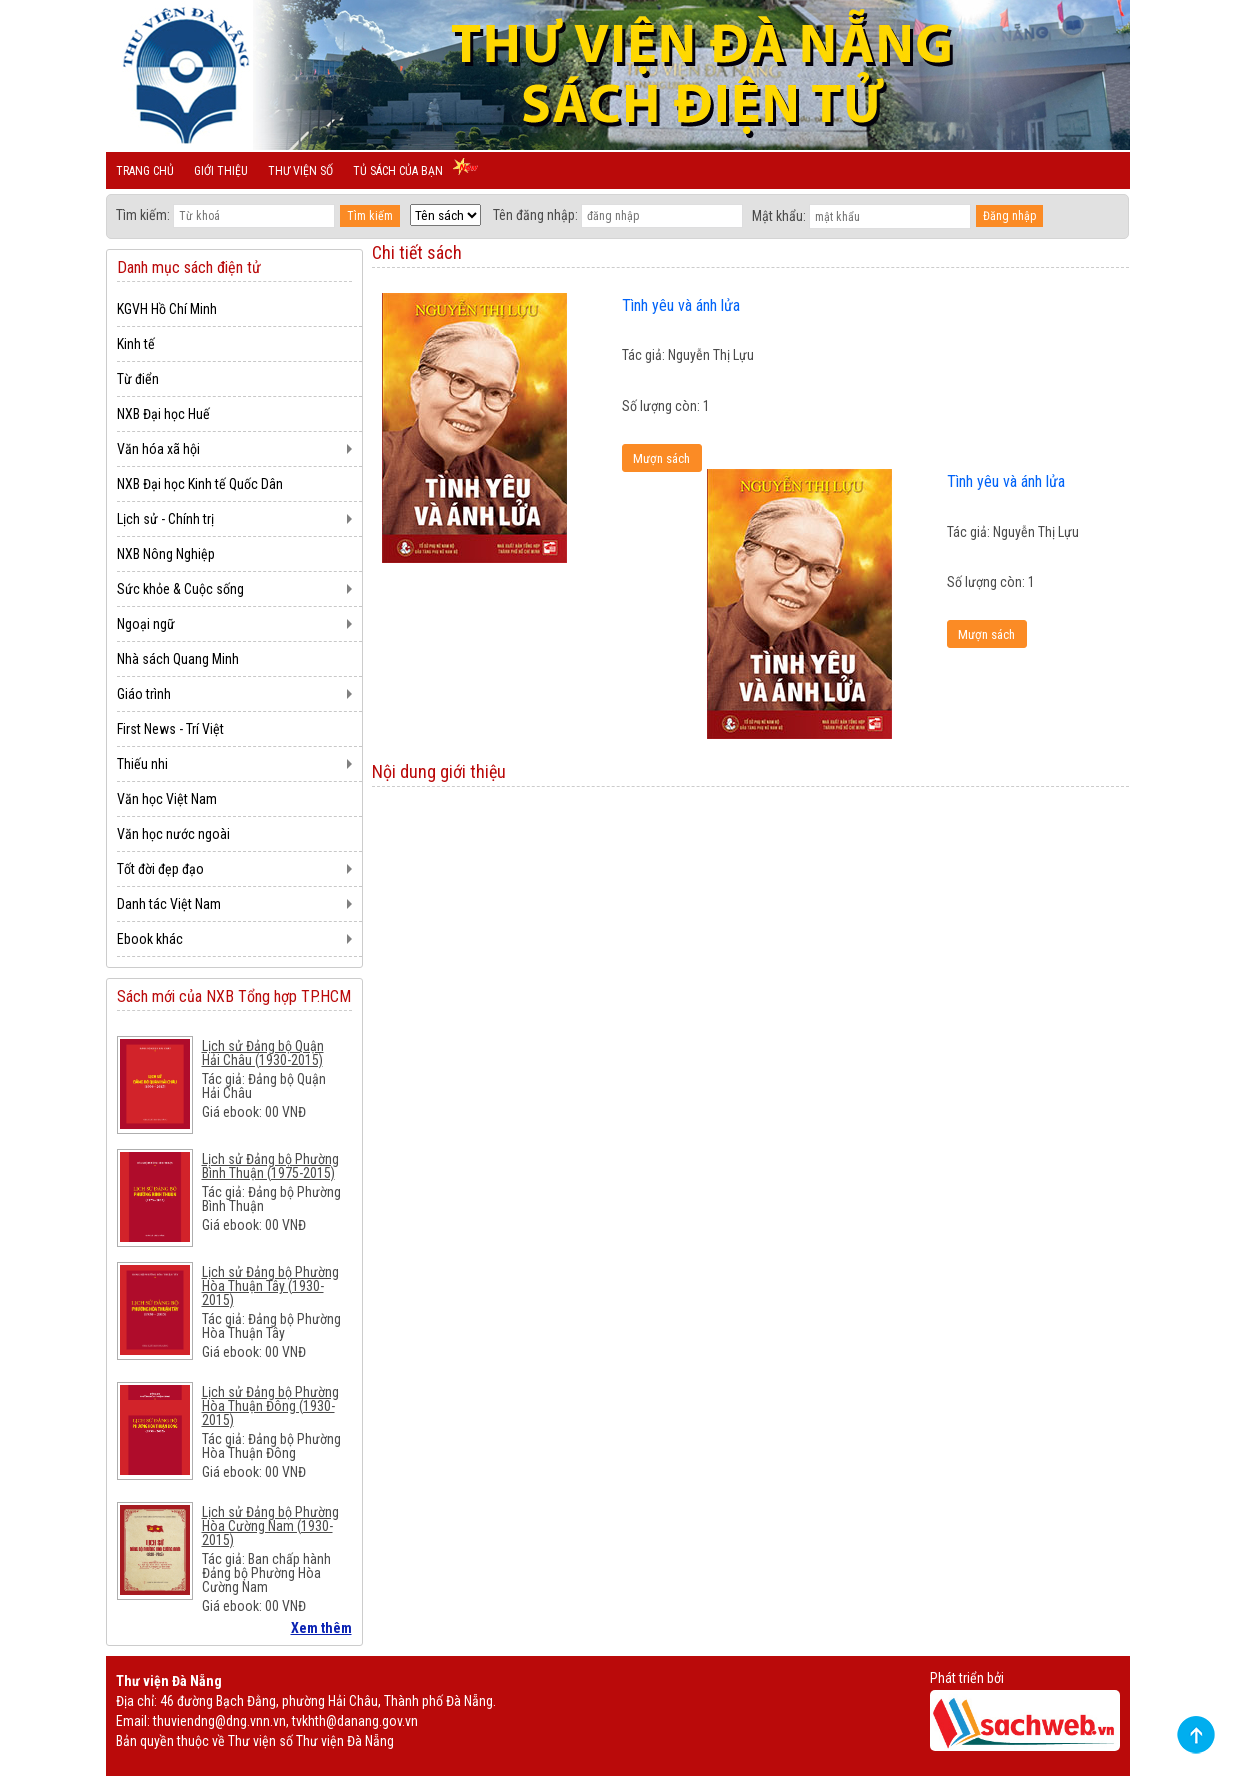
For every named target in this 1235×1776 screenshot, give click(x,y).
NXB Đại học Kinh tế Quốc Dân (200, 484)
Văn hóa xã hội (158, 449)
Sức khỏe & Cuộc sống (180, 589)
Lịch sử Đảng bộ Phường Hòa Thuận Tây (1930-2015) (270, 1286)
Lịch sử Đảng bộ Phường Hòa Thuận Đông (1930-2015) (270, 1406)
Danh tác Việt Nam (169, 904)
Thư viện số (300, 171)
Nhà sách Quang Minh (178, 659)
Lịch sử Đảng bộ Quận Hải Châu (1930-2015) (263, 1053)
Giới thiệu (221, 171)
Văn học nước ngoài (173, 834)
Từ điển (138, 379)
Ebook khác (150, 939)
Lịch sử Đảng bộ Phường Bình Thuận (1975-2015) (270, 1166)
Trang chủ (145, 171)
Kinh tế (136, 344)
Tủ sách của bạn (398, 171)
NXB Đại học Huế (163, 414)
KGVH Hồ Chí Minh (167, 309)
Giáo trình (144, 694)
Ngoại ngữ (146, 624)
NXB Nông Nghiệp (166, 554)
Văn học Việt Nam (167, 799)
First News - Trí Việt (170, 729)
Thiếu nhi (142, 764)
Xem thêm (321, 1628)
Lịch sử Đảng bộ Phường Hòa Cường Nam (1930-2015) (270, 1526)
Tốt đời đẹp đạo (160, 869)
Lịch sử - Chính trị (165, 519)
